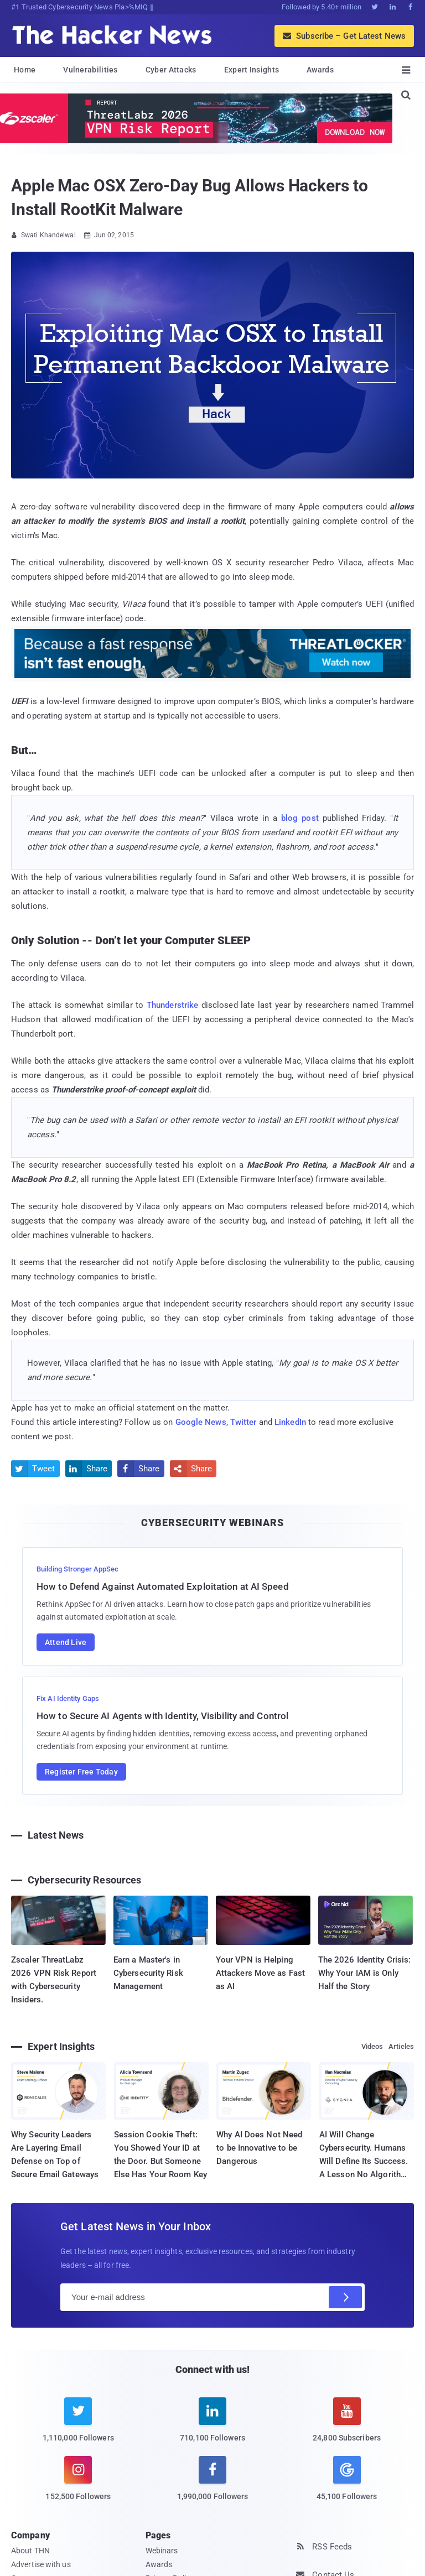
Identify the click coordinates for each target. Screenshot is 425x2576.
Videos (372, 2046)
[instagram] (78, 2485)
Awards (320, 69)
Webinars (162, 2550)
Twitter (243, 1422)
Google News (200, 1422)
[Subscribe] (345, 2297)
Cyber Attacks (171, 69)
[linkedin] (212, 2426)
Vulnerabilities (90, 69)
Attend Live (65, 1642)
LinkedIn (290, 1422)
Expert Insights (251, 69)
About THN (30, 2550)
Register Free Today (81, 1771)
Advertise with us (41, 2564)
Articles (401, 2046)
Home (24, 69)
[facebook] (212, 2485)
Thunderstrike (172, 1005)
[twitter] (78, 2426)
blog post (300, 818)
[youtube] (346, 2426)
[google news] (346, 2480)
